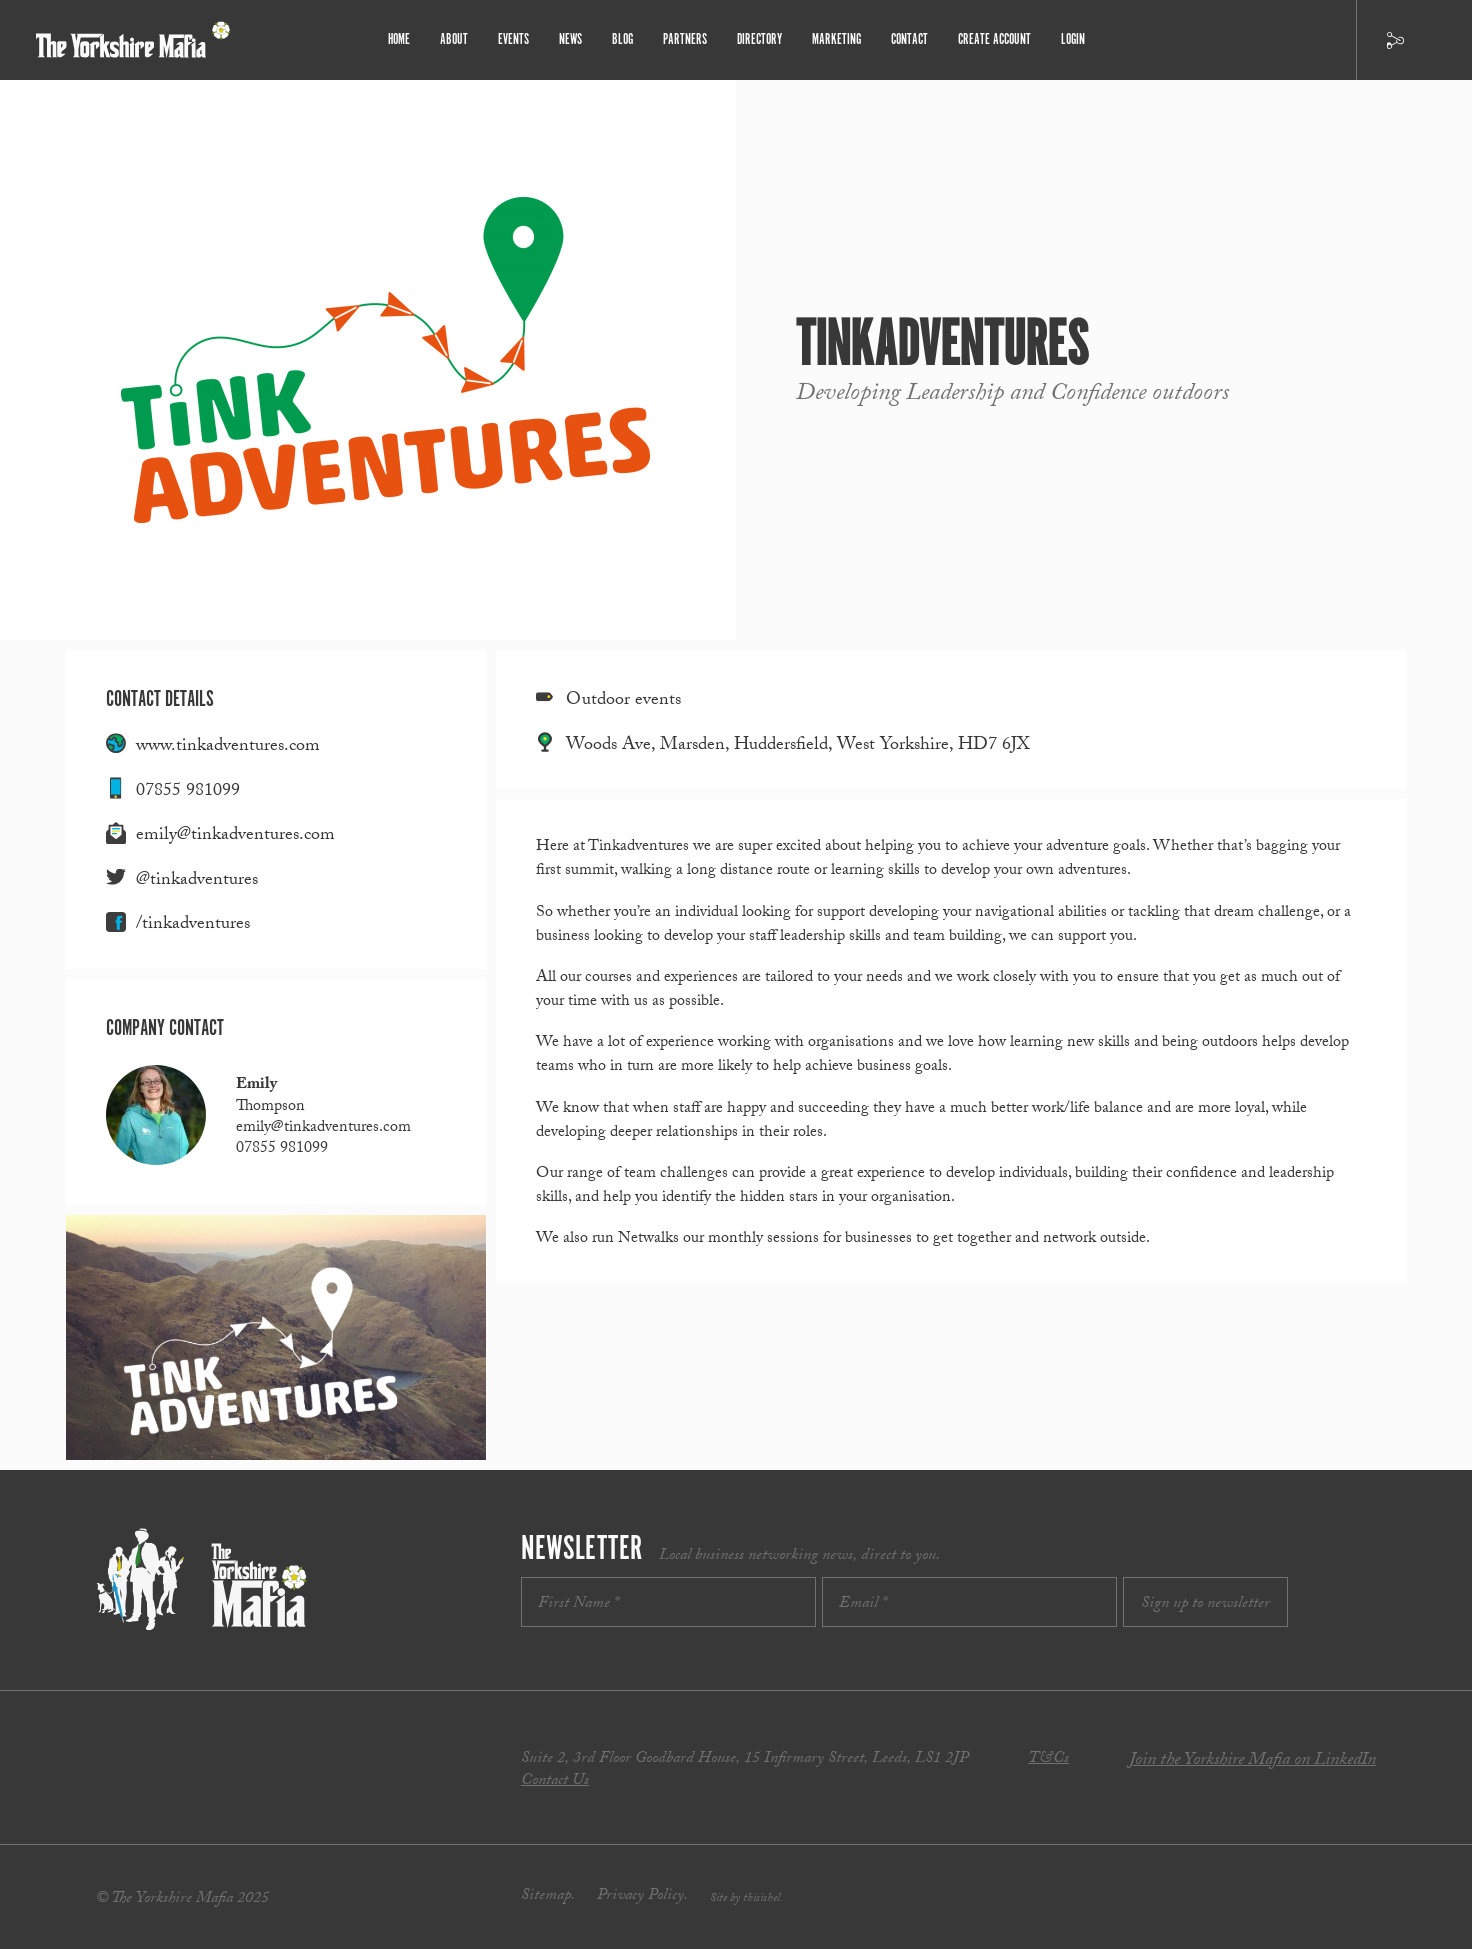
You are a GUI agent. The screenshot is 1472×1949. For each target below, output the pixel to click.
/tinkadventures (193, 925)
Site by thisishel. (746, 1899)
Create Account (994, 39)
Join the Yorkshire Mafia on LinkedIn (1252, 1761)
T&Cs (1048, 1759)
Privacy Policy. (642, 1896)
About (454, 39)
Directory (759, 39)
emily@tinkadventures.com (235, 836)
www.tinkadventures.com (228, 747)
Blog (622, 39)
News (570, 39)
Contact (909, 39)
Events (513, 39)
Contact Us (555, 1781)
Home (399, 39)
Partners (685, 39)
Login (1073, 39)
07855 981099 (188, 792)
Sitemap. (548, 1896)
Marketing (836, 39)
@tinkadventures (197, 881)
